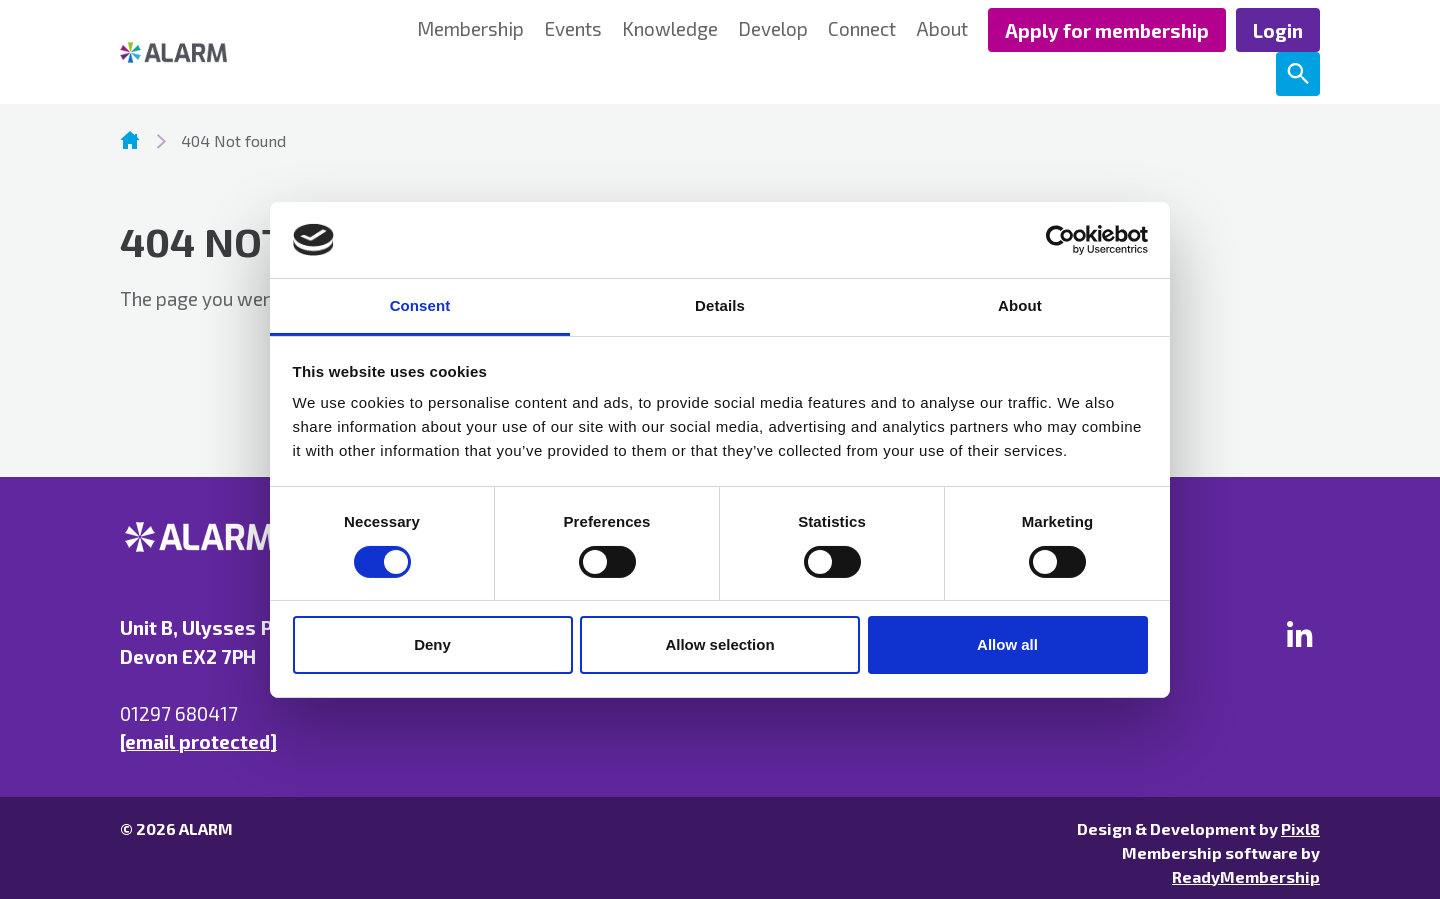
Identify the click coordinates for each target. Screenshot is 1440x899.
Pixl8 (1300, 828)
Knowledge (670, 28)
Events (573, 28)
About (942, 28)
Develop (773, 28)
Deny (432, 644)
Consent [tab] (420, 305)
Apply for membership (1107, 30)
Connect (862, 28)
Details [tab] (720, 305)
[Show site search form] (1298, 74)
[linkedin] (1300, 634)
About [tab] (1020, 305)
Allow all (1007, 644)
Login (1278, 30)
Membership (470, 28)
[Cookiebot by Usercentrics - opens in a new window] (1060, 240)
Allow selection (719, 644)
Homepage (130, 140)
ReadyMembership (1246, 876)
